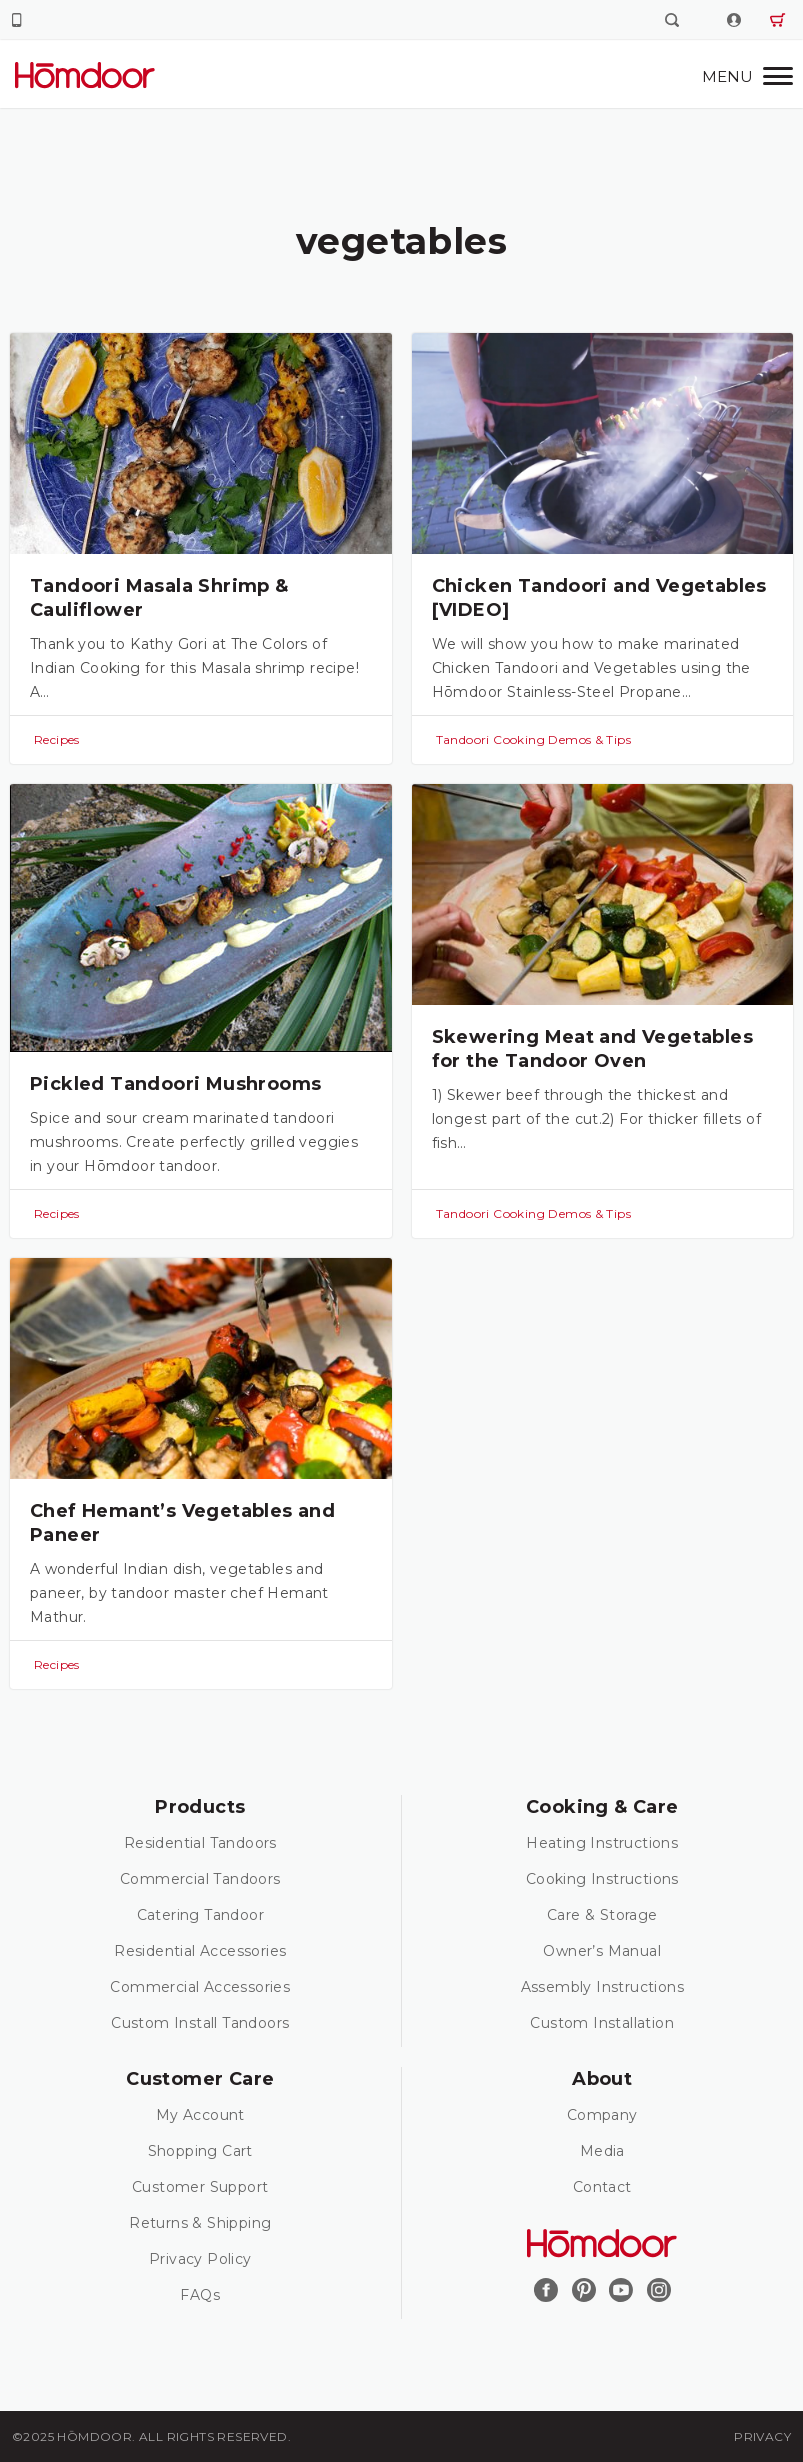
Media (602, 2151)
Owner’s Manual (602, 1951)
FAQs (200, 2295)
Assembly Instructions (602, 1987)
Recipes (57, 739)
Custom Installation (602, 2023)
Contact (602, 2187)
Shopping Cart (200, 2151)
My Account (200, 2115)
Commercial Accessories (200, 1987)
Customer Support (200, 2187)
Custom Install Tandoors (200, 2023)
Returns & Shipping (200, 2223)
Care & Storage (602, 1915)
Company (602, 2115)
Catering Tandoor (200, 1915)
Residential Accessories (200, 1951)
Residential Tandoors (200, 1843)
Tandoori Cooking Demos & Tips (534, 739)
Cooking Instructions (602, 1879)
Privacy (762, 2436)
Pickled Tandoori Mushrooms (175, 1084)
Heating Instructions (602, 1843)
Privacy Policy (200, 2259)
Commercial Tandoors (200, 1879)
